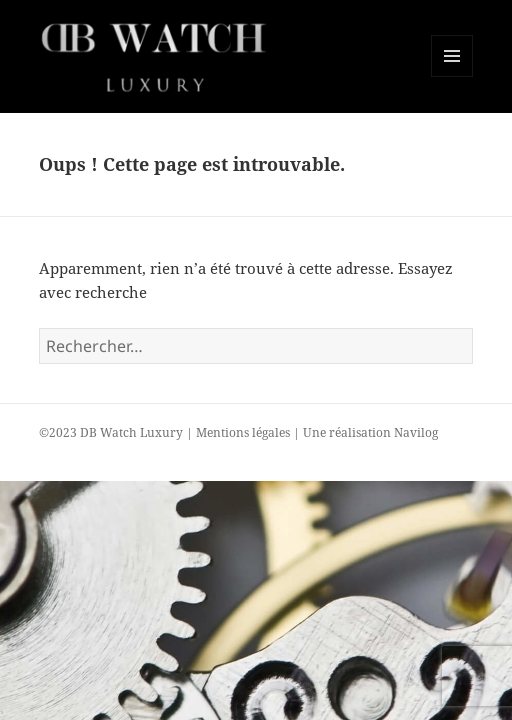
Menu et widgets (452, 76)
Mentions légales (243, 432)
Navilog (416, 432)
